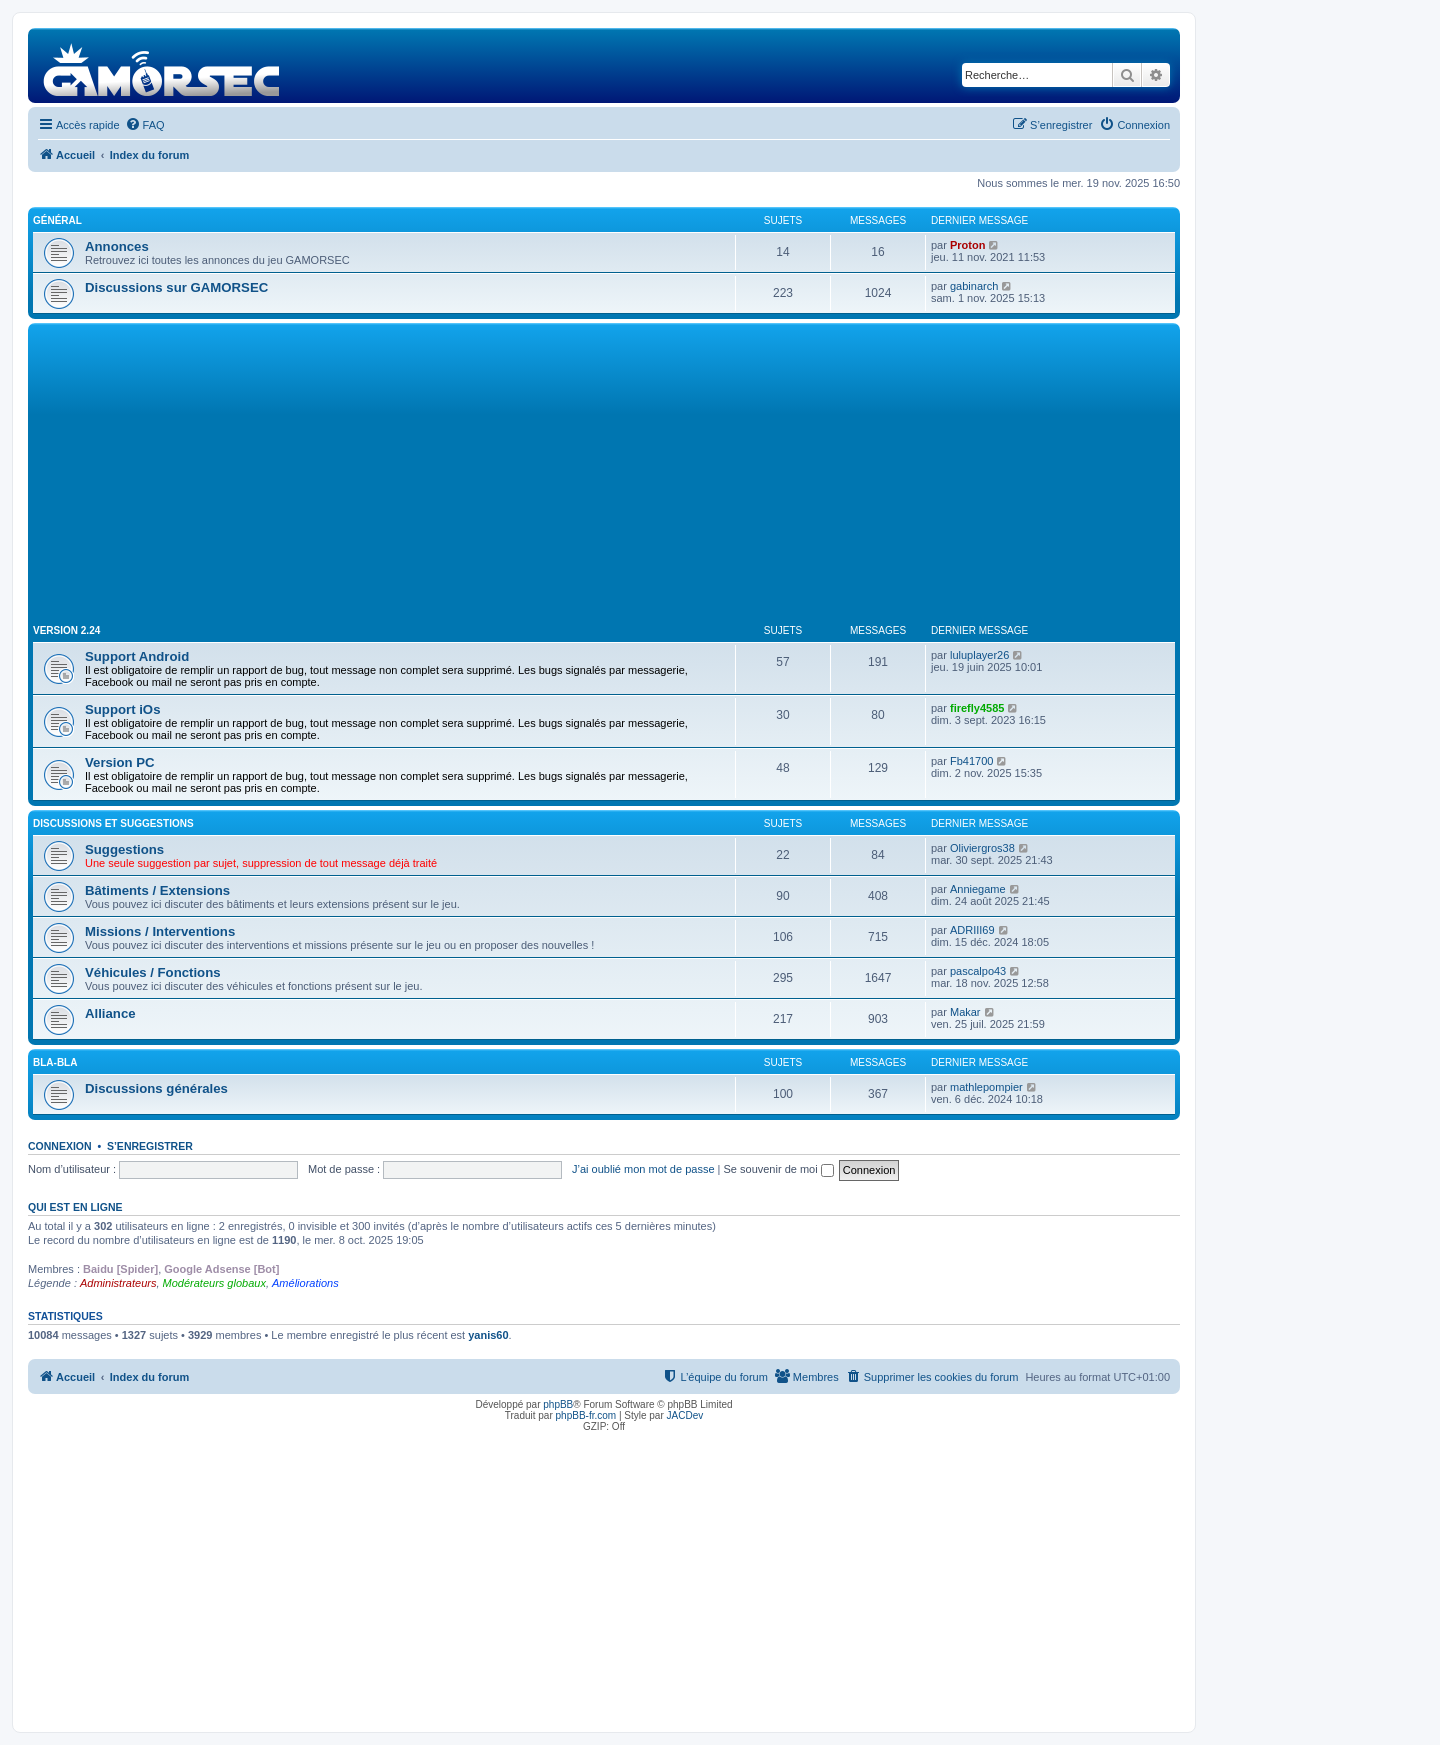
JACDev (685, 1415)
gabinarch (974, 286)
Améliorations (305, 1283)
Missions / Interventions (160, 931)
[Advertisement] (604, 478)
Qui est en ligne (75, 1207)
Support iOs (122, 709)
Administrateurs (118, 1283)
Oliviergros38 (982, 848)
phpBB (558, 1404)
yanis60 (488, 1335)
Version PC (120, 762)
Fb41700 (971, 761)
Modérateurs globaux (214, 1283)
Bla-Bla (55, 1062)
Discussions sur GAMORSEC (176, 287)
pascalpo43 (978, 971)
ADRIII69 (972, 930)
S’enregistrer (150, 1146)
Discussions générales (156, 1088)
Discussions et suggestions (113, 823)
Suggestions (124, 849)
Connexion (60, 1146)
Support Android (137, 656)
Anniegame (978, 889)
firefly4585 (977, 708)
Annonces (117, 246)
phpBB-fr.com (586, 1415)
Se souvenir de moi (779, 1169)
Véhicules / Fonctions (153, 972)
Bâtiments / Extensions (157, 890)
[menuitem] (145, 125)
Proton (967, 245)
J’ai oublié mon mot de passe (643, 1169)
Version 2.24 (66, 630)
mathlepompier (986, 1087)
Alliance (110, 1013)
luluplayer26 (979, 655)
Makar (965, 1012)
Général (57, 220)
